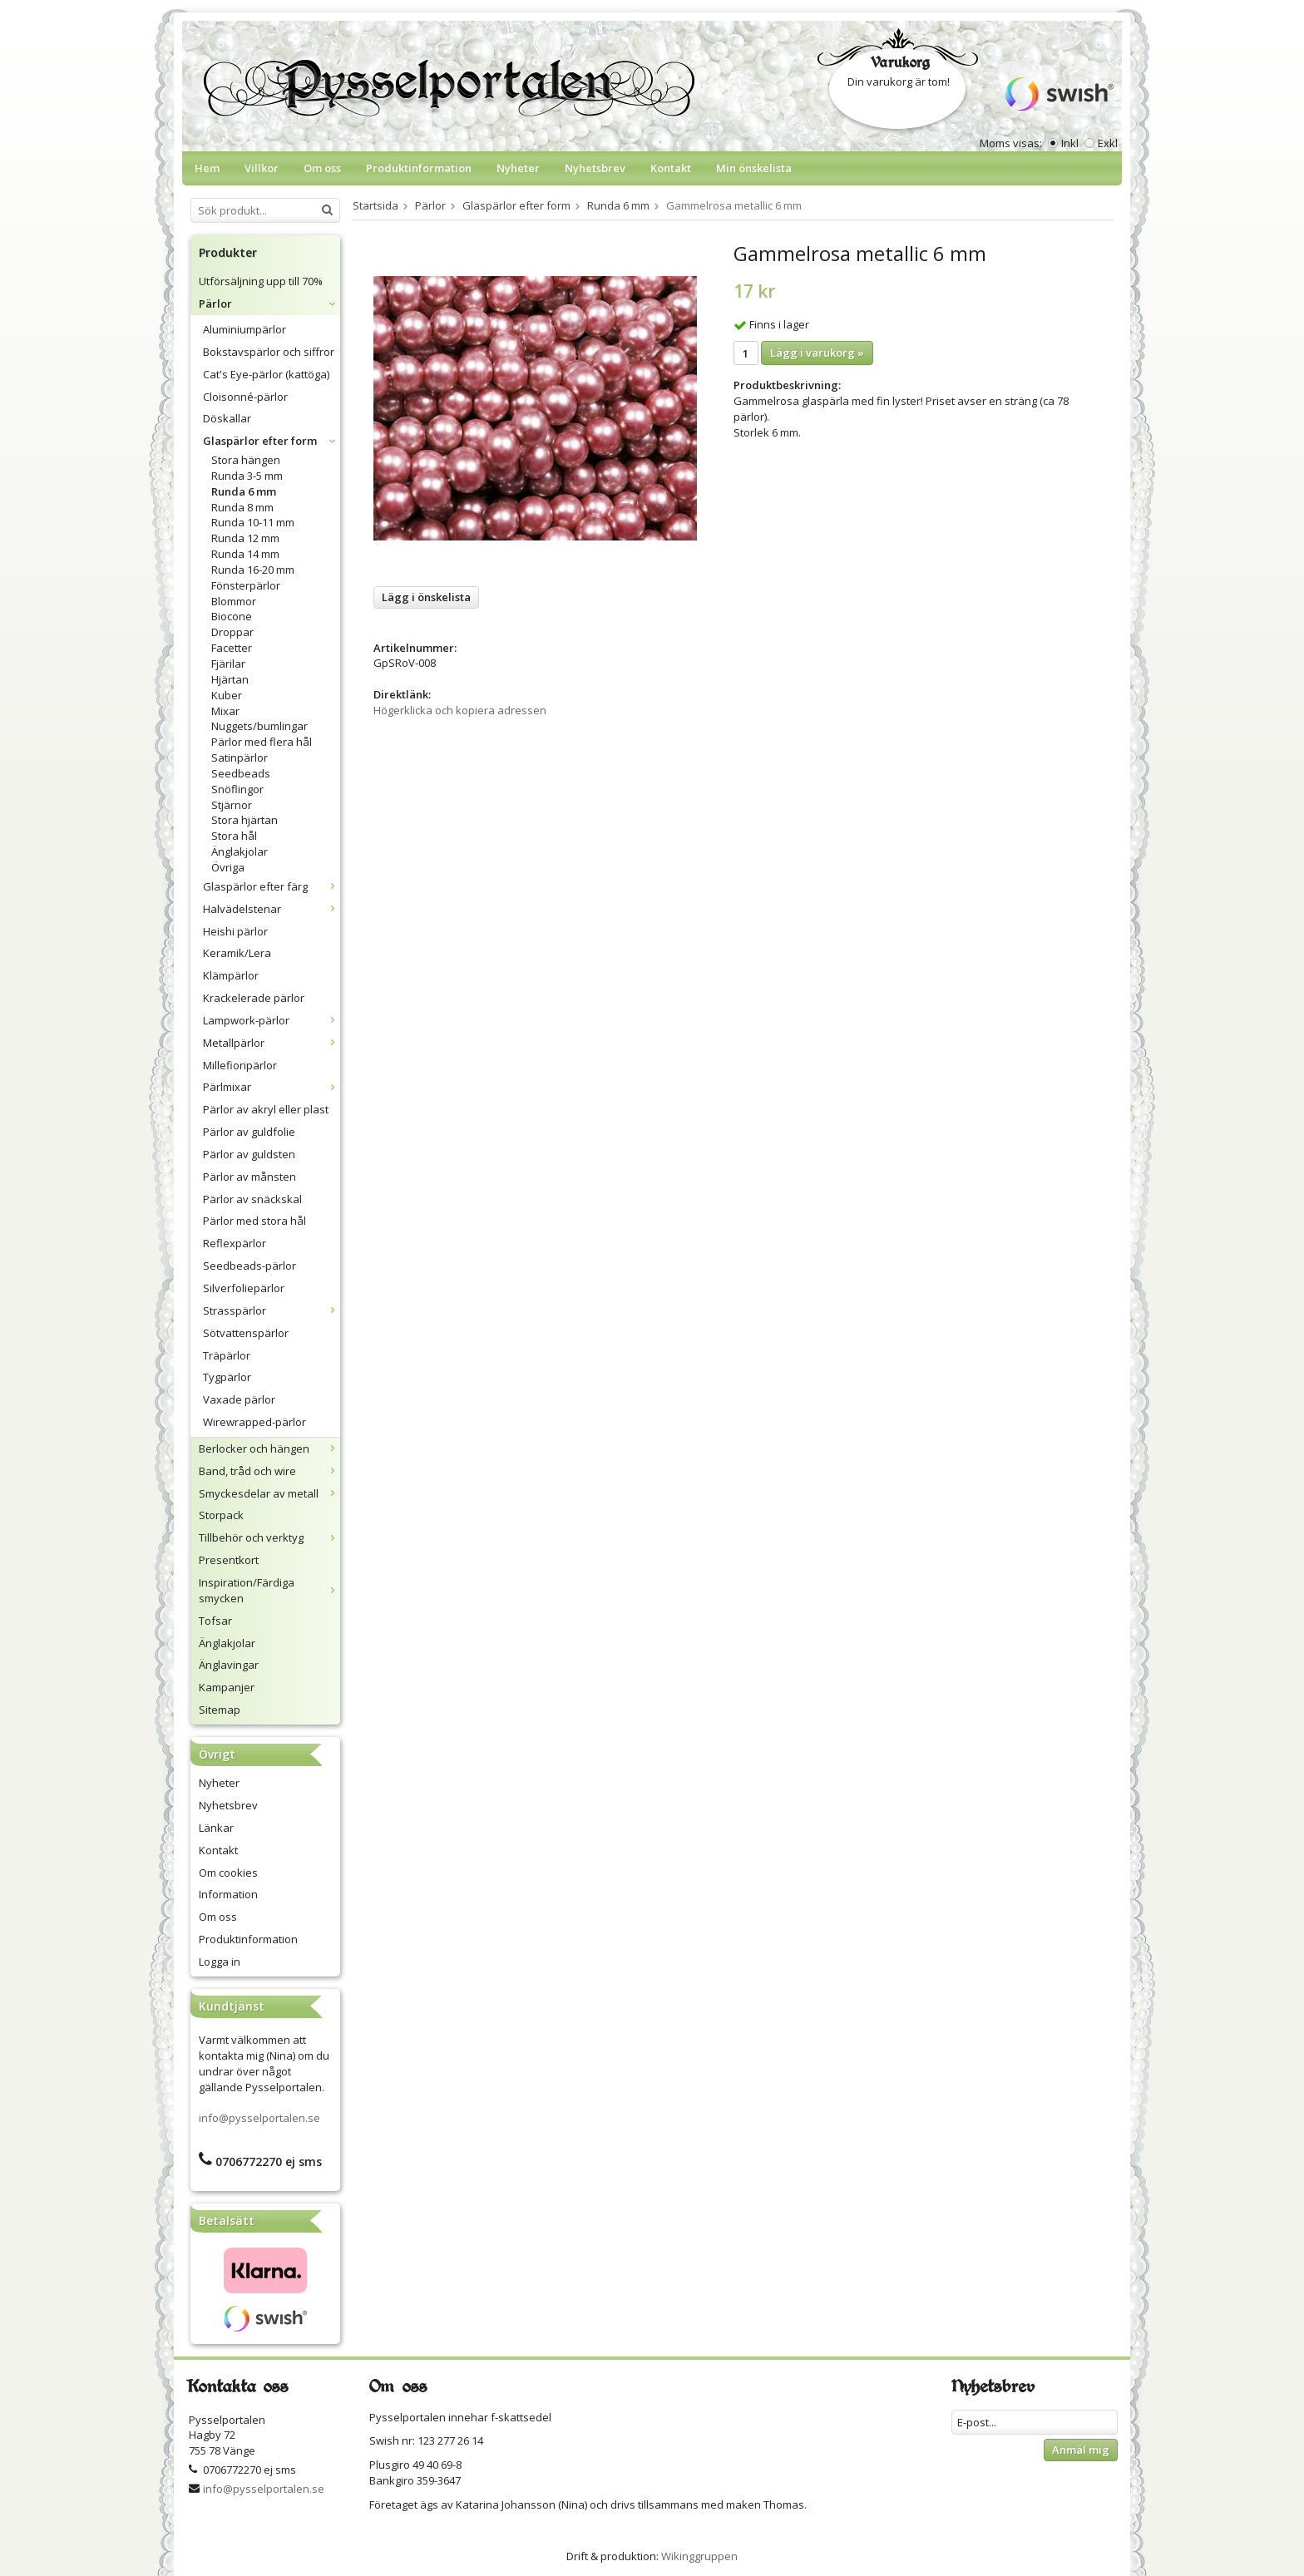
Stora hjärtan (244, 819)
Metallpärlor (271, 1042)
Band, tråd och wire (269, 1470)
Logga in (219, 1961)
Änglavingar (229, 1664)
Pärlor (269, 303)
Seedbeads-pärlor (249, 1265)
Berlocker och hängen (269, 1448)
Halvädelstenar (271, 908)
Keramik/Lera (237, 952)
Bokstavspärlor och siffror (268, 351)
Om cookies (228, 1872)
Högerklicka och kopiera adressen (459, 710)
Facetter (231, 647)
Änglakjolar (239, 851)
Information (228, 1894)
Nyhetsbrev (595, 167)
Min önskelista (754, 167)
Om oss (322, 167)
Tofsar (215, 1620)
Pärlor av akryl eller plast (265, 1109)
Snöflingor (237, 789)
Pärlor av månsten (249, 1176)
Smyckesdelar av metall (269, 1493)
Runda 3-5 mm (247, 475)
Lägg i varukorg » (817, 352)
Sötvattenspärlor (246, 1332)
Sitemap (219, 1709)
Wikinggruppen (699, 2556)
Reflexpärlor (234, 1243)
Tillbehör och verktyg (269, 1537)
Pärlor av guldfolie (249, 1131)
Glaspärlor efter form (271, 440)
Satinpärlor (239, 757)
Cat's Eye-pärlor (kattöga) (266, 374)
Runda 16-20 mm (252, 569)
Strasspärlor (271, 1310)
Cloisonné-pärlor (245, 396)
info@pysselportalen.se (259, 2117)
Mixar (225, 710)
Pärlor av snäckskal (252, 1199)
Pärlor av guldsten (249, 1154)
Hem (207, 167)
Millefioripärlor (240, 1065)
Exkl (1108, 143)
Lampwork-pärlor (271, 1020)
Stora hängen (245, 459)
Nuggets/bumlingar (259, 725)
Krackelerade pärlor (253, 997)
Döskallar (227, 418)
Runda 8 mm (242, 507)
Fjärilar (228, 663)
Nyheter (518, 167)
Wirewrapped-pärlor (254, 1421)
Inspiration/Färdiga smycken (269, 1590)
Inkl (1070, 143)
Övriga (227, 867)
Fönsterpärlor (245, 585)
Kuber (226, 695)
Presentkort (229, 1559)
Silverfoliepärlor (243, 1288)
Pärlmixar (271, 1086)
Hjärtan (230, 679)
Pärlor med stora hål (254, 1220)
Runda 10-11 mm (252, 522)
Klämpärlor (231, 975)
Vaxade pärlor (239, 1399)
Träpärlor (226, 1355)
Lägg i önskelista (426, 597)
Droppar (232, 631)
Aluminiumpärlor (244, 329)
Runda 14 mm (245, 553)
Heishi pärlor (235, 931)
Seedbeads (240, 773)
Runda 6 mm (243, 491)
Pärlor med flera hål (261, 741)
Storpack (221, 1515)
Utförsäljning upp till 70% (261, 281)
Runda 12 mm (245, 537)
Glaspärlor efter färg (271, 886)
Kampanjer (226, 1687)
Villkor (261, 167)
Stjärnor (231, 804)
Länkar (216, 1827)
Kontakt (670, 167)
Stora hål (234, 835)
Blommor (233, 601)
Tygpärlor (227, 1376)
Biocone (231, 616)
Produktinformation (419, 167)
